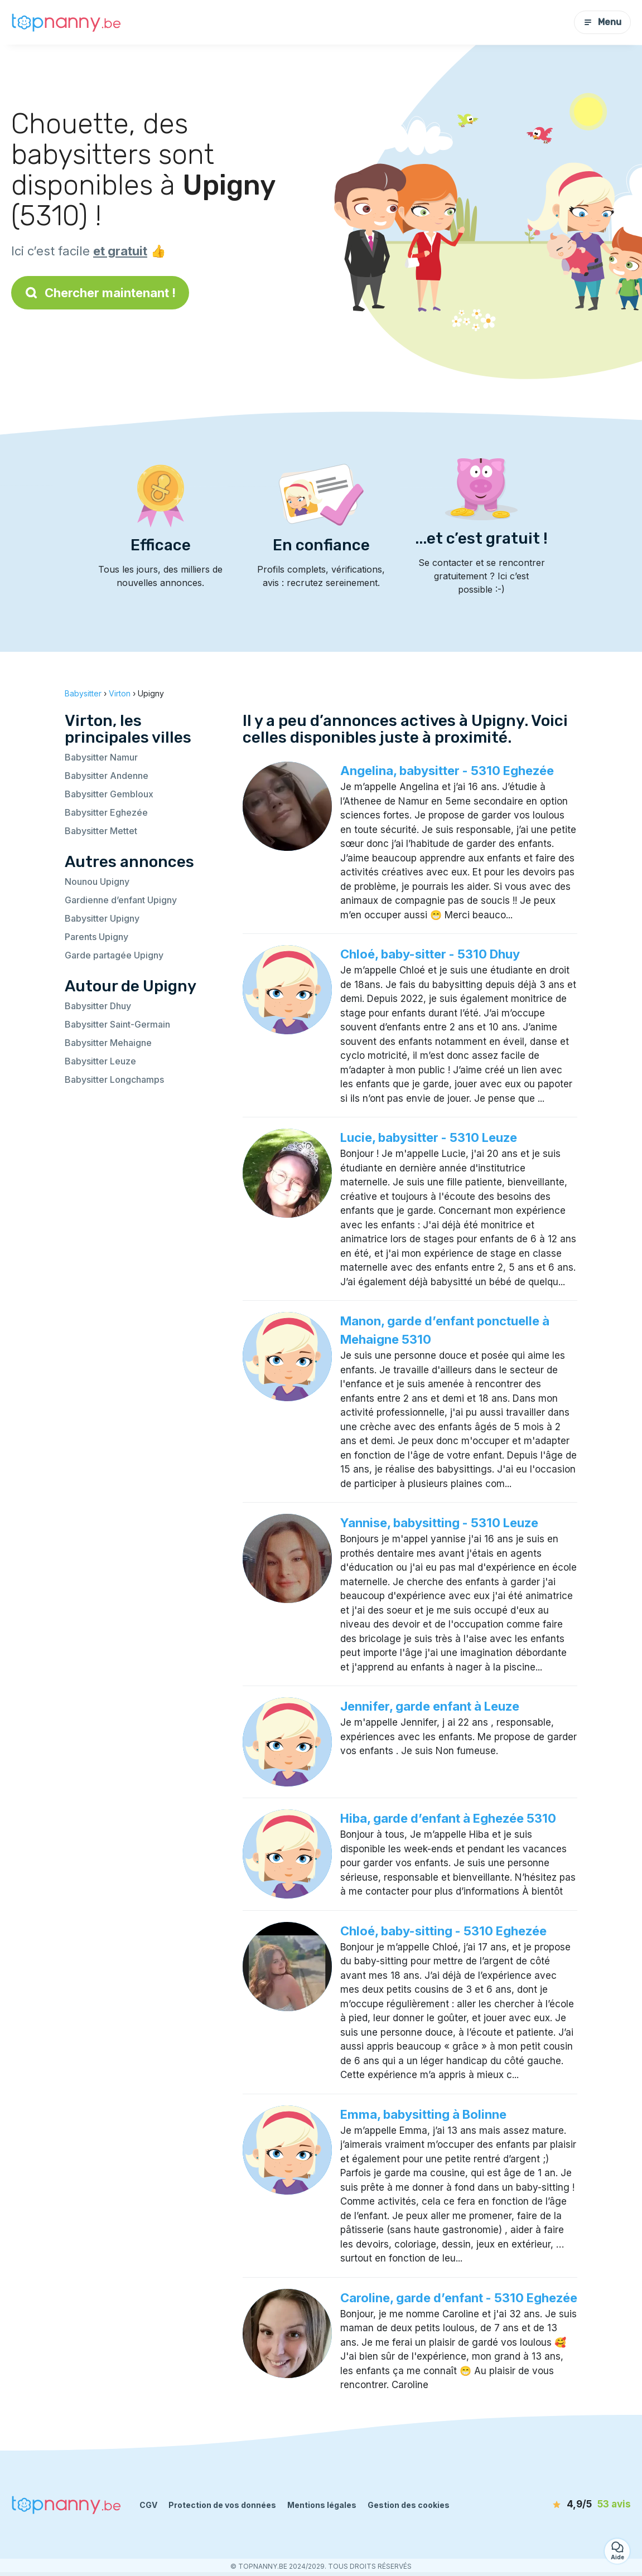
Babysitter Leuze (100, 1061)
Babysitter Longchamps (114, 1079)
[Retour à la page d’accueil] (67, 22)
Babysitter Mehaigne (108, 1042)
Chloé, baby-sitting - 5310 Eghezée (443, 1931)
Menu (602, 22)
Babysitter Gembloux (109, 794)
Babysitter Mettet (101, 830)
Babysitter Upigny (102, 918)
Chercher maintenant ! (100, 292)
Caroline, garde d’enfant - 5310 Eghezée (458, 2298)
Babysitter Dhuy (98, 1005)
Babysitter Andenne (106, 775)
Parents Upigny (96, 936)
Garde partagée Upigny (114, 955)
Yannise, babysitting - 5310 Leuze (439, 1522)
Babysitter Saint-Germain (117, 1024)
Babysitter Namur (101, 757)
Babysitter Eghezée (106, 812)
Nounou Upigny (97, 881)
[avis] (567, 2504)
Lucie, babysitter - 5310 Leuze (428, 1137)
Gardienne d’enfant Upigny (121, 900)
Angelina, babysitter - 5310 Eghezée (447, 770)
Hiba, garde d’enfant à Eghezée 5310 (448, 1818)
